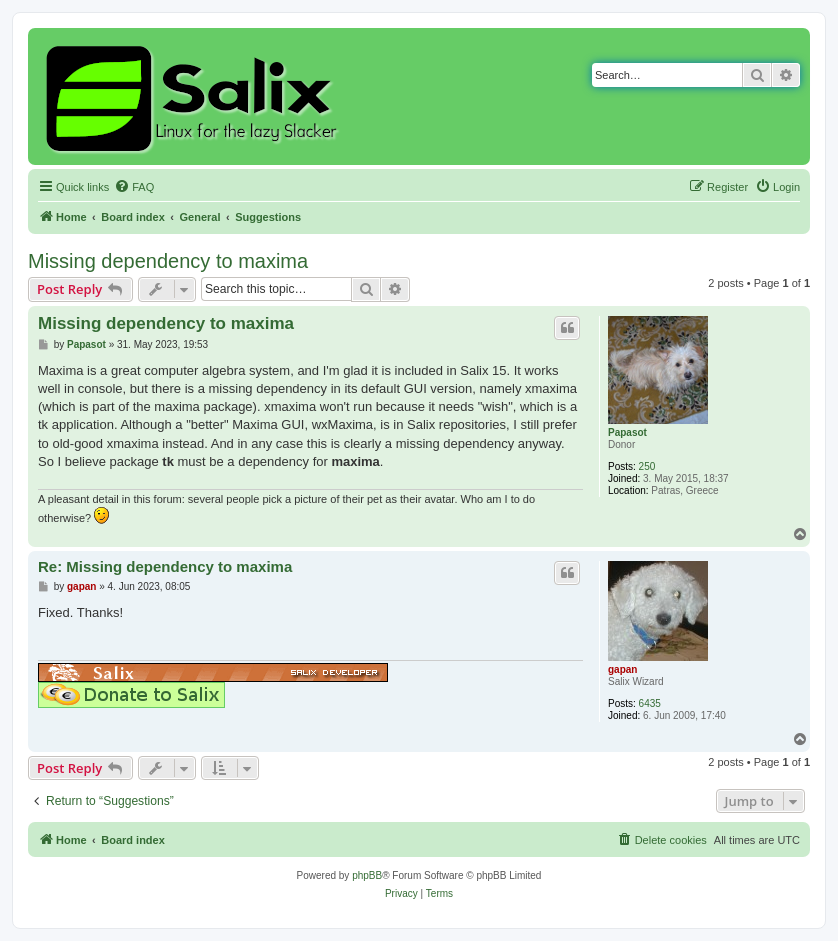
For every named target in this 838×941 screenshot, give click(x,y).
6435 (650, 703)
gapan (622, 669)
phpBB (367, 875)
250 (647, 466)
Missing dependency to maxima (168, 261)
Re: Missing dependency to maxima (165, 566)
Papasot (627, 432)
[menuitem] (134, 187)
